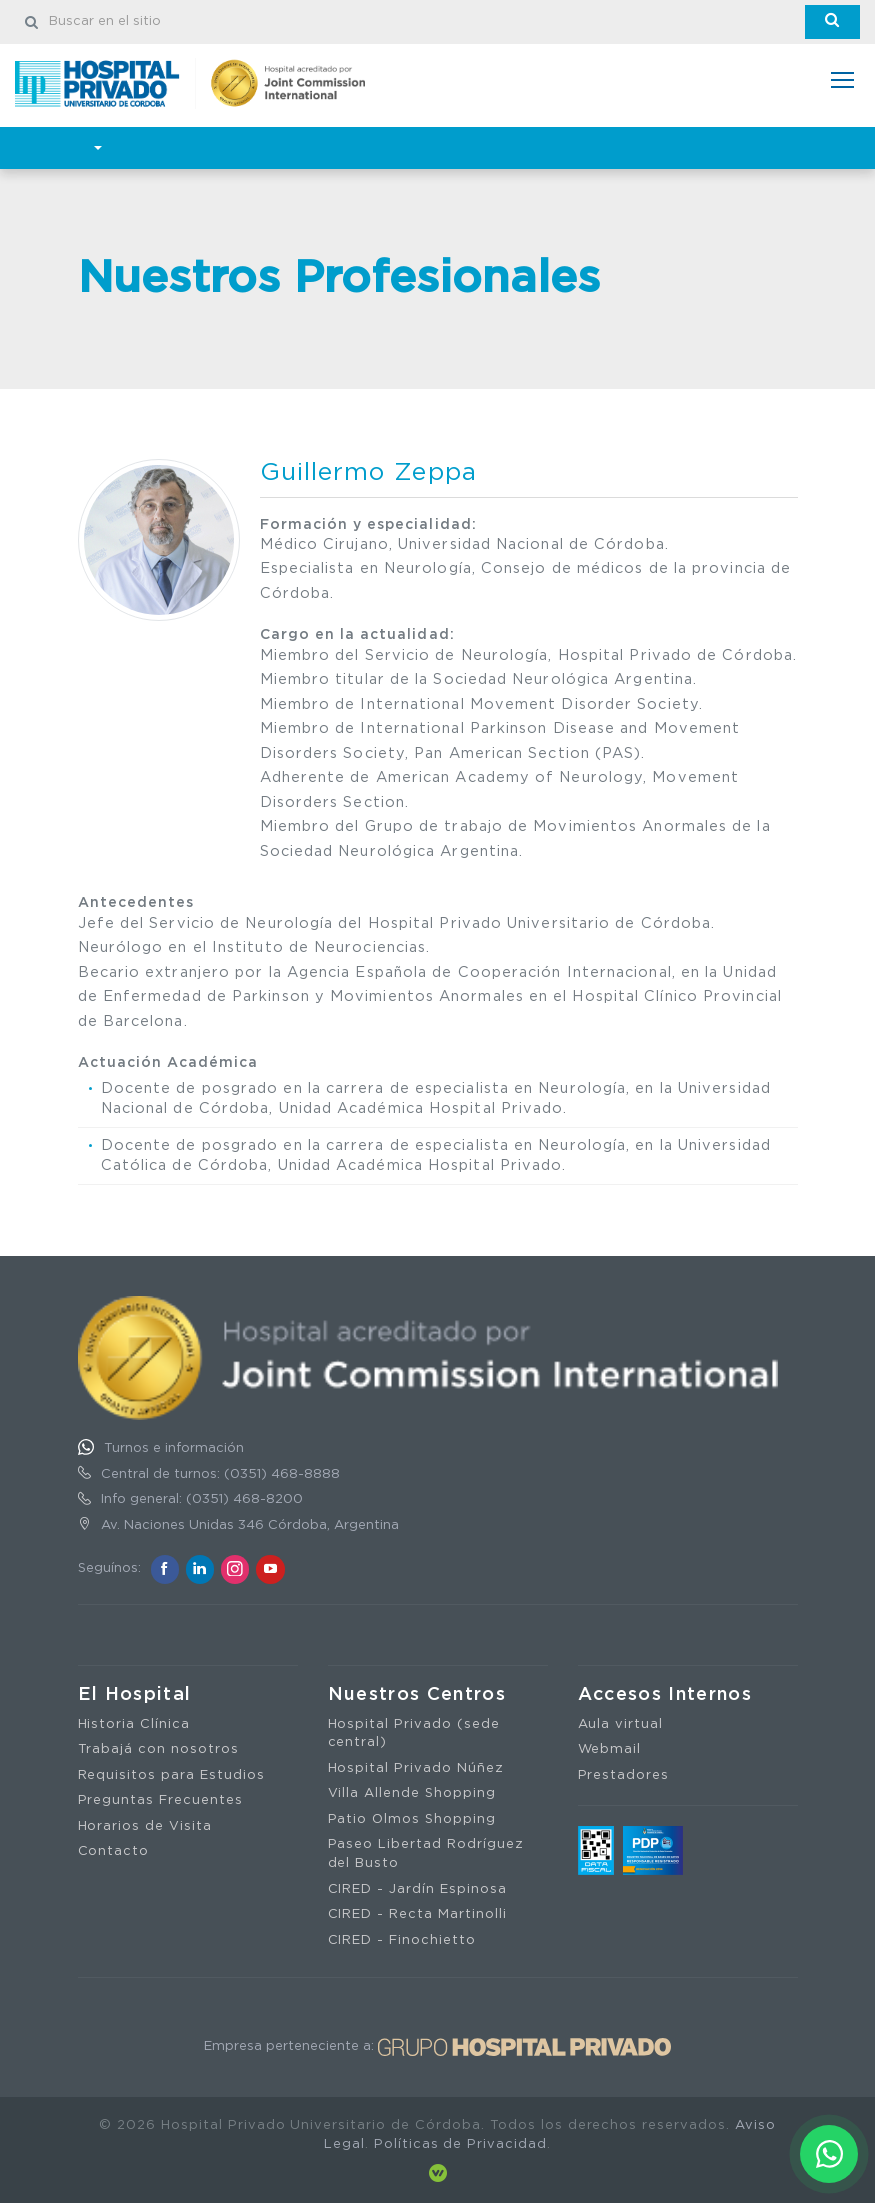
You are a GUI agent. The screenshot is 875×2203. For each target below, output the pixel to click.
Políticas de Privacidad (460, 2144)
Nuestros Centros (417, 1695)
